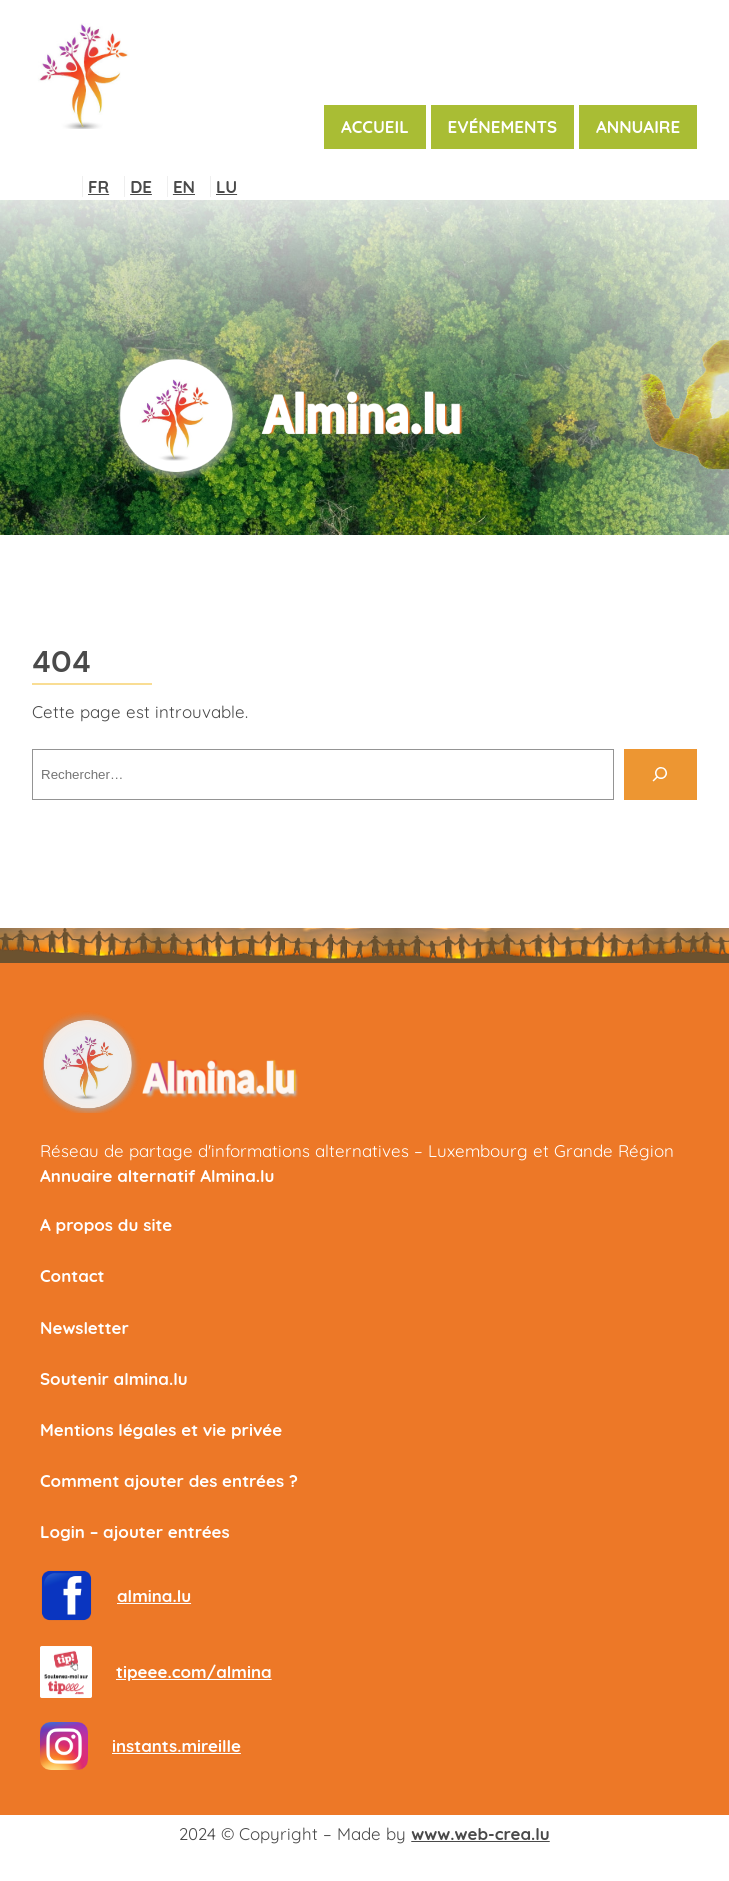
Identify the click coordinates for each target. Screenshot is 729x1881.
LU (226, 186)
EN (184, 186)
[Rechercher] (660, 774)
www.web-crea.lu (480, 1833)
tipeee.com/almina (194, 1671)
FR (98, 186)
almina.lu (154, 1595)
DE (141, 186)
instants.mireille (176, 1745)
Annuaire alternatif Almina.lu (157, 1175)
